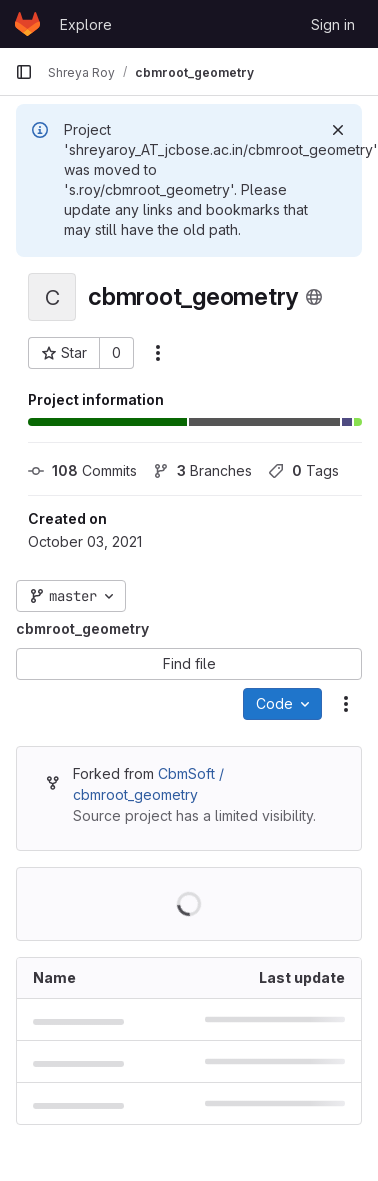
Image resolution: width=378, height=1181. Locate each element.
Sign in (333, 24)
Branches (202, 470)
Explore (86, 24)
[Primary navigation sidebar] (24, 72)
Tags (303, 470)
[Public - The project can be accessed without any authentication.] (314, 297)
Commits (82, 470)
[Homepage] (27, 24)
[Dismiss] (338, 130)
